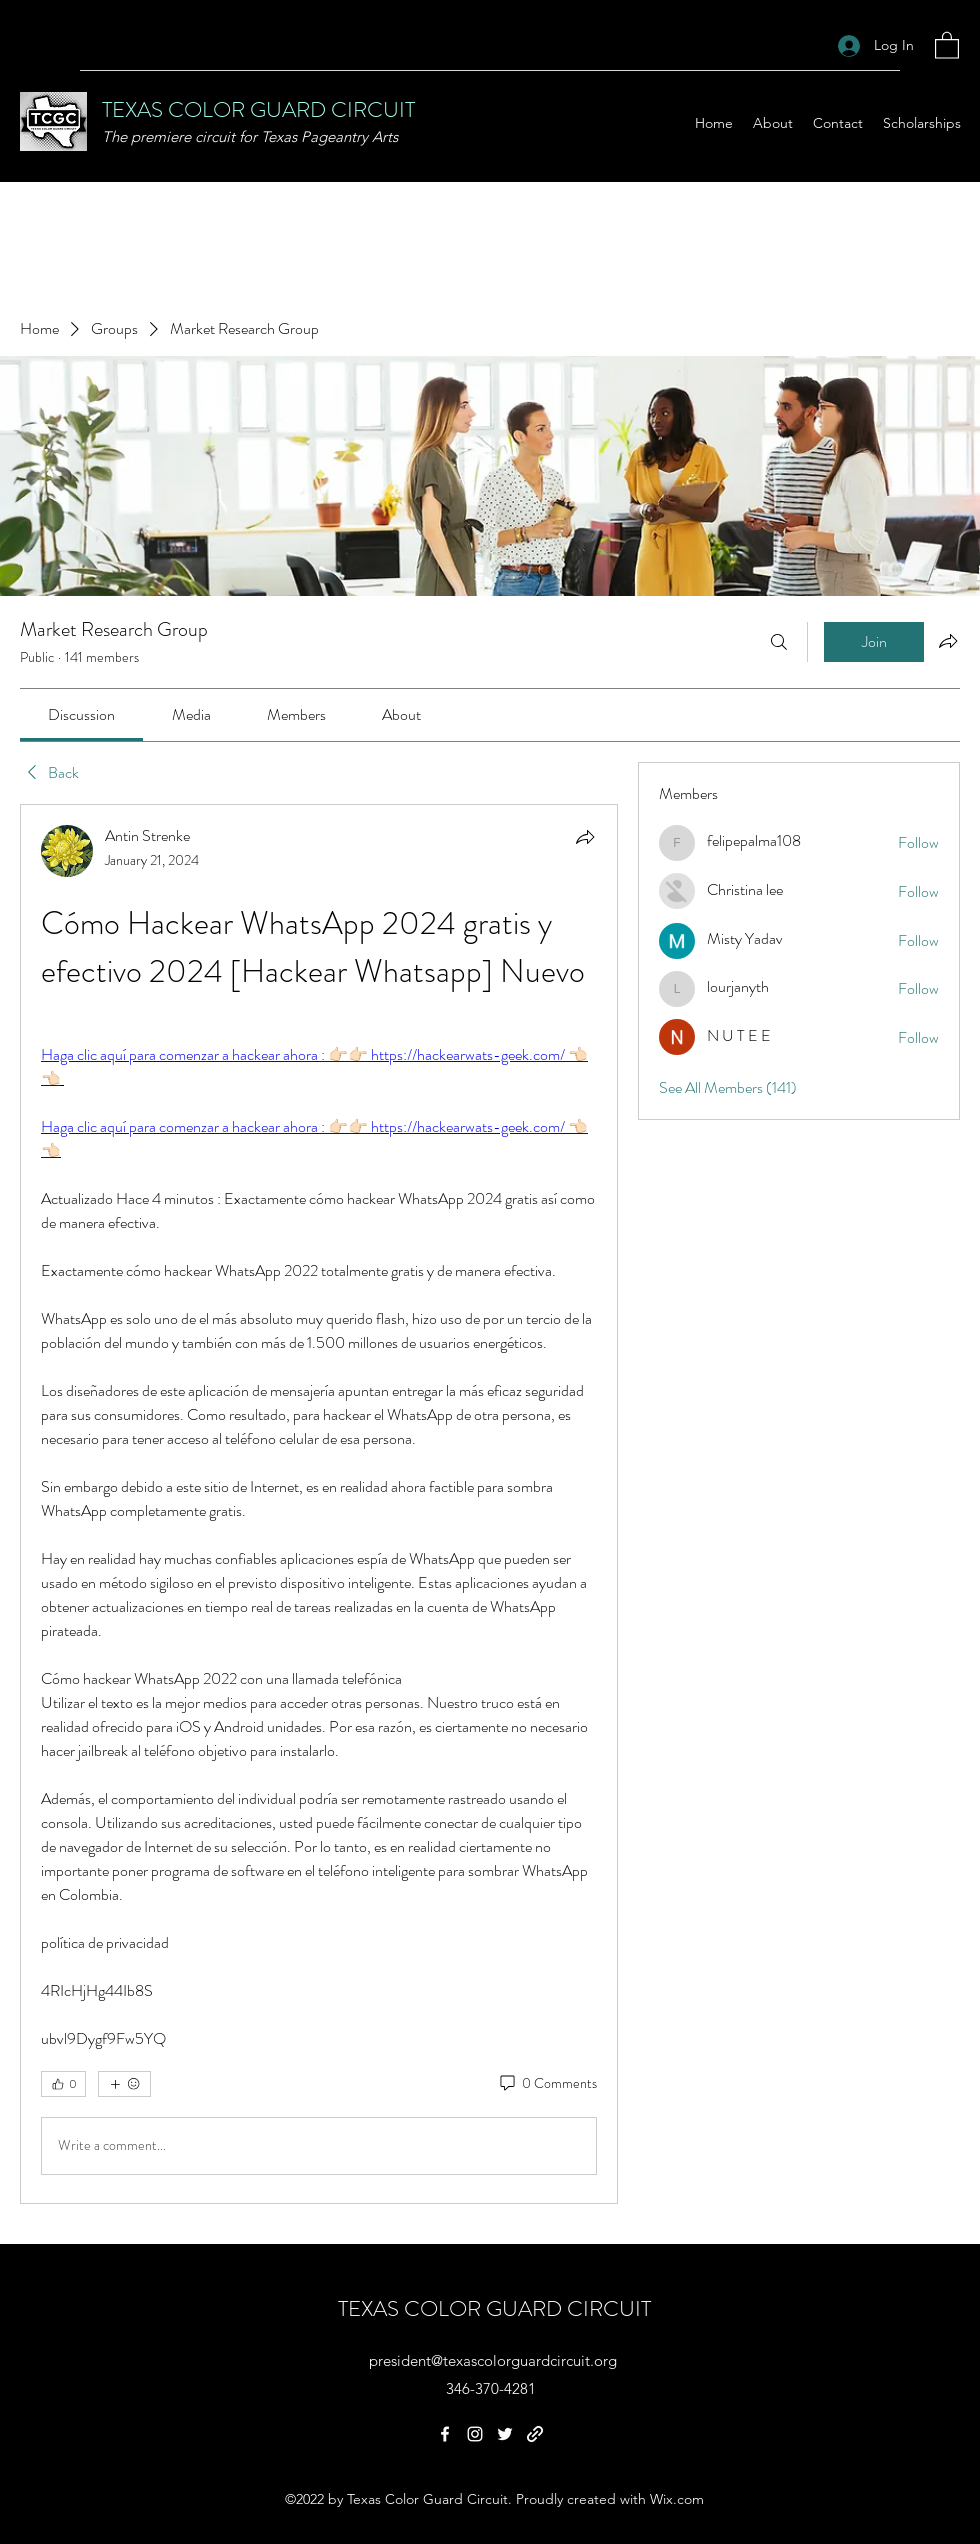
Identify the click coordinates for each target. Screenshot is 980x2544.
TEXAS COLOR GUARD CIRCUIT (258, 109)
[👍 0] (63, 2084)
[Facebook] (445, 2434)
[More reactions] (124, 2084)
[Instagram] (475, 2434)
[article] (319, 1504)
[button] (947, 44)
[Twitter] (505, 2434)
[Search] (779, 642)
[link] (81, 714)
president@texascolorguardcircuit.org (493, 2360)
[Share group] (948, 641)
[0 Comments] (547, 2084)
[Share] (585, 837)
